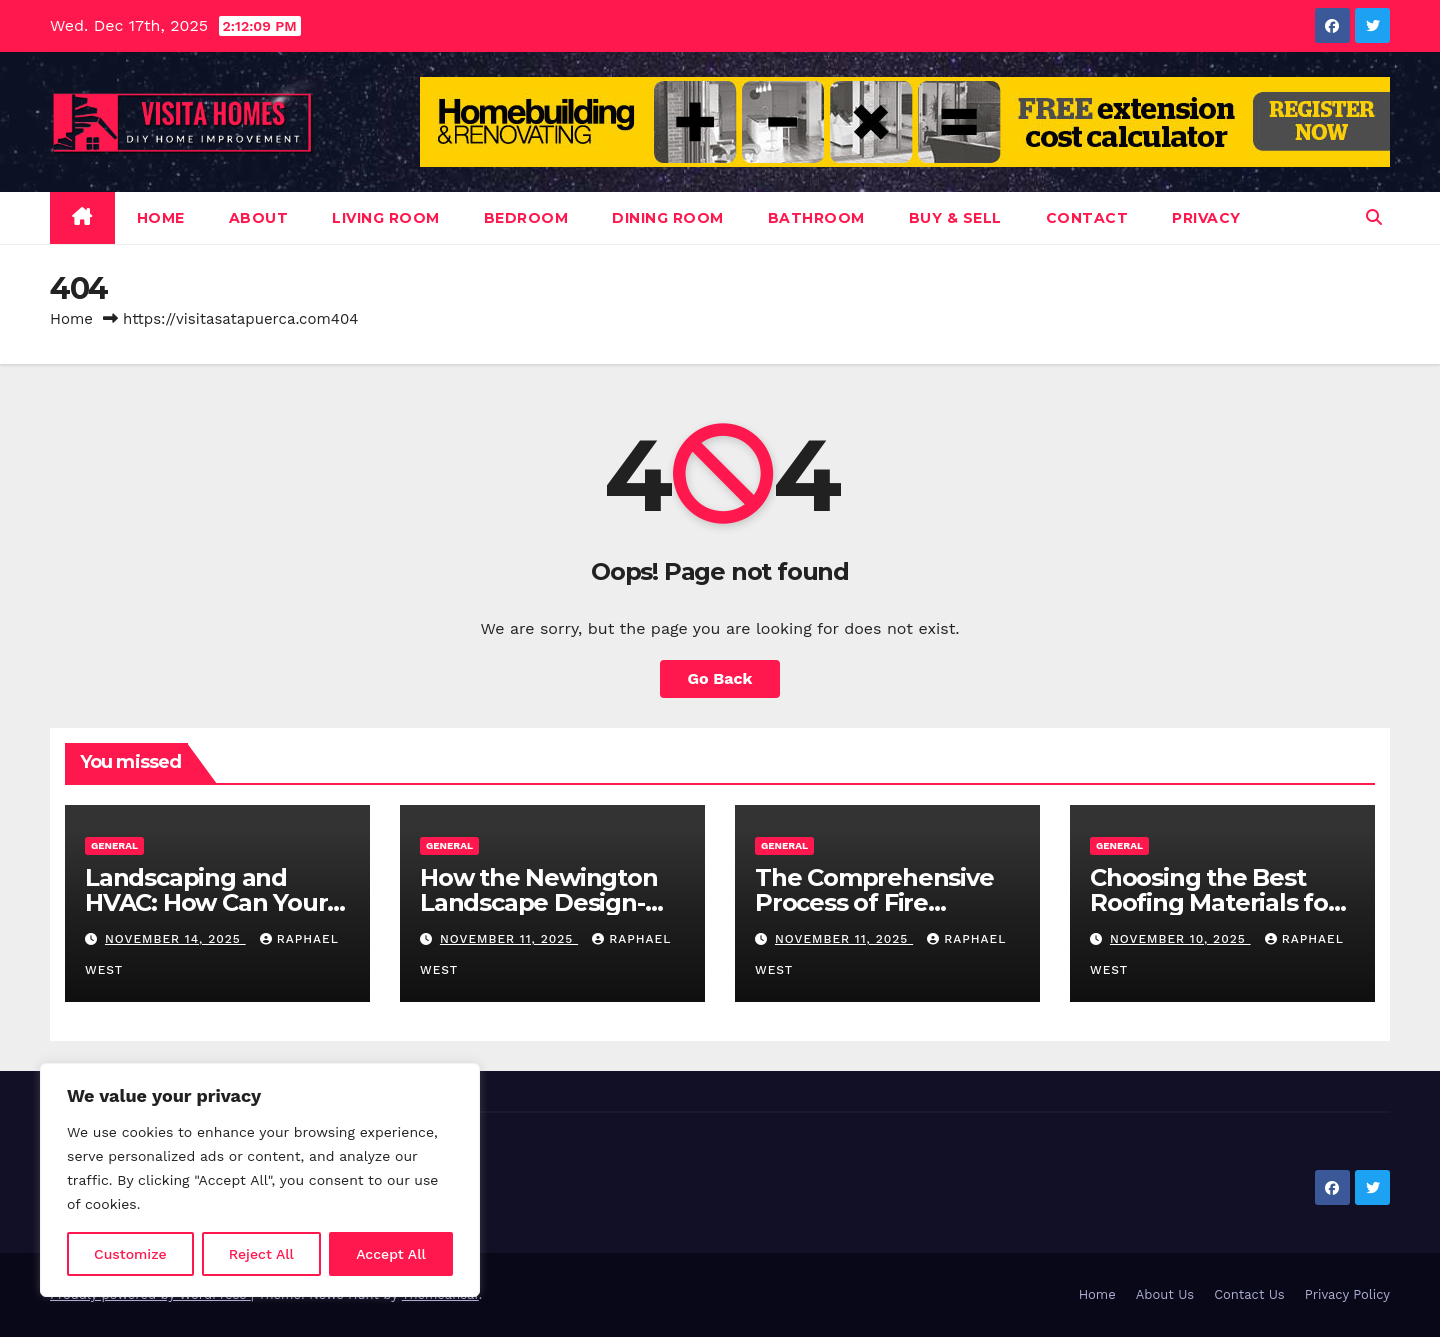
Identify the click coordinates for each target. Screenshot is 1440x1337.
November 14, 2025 (175, 939)
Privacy (1206, 218)
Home (161, 218)
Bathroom (816, 218)
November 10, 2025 (1180, 939)
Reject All (261, 1254)
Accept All (391, 1254)
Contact (1087, 218)
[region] (260, 1180)
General (114, 845)
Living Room (386, 218)
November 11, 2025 (509, 939)
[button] (1374, 217)
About (259, 218)
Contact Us (1249, 1294)
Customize (130, 1254)
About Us (1165, 1294)
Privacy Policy (1347, 1294)
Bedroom (526, 218)
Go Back (720, 678)
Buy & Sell (955, 218)
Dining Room (668, 218)
